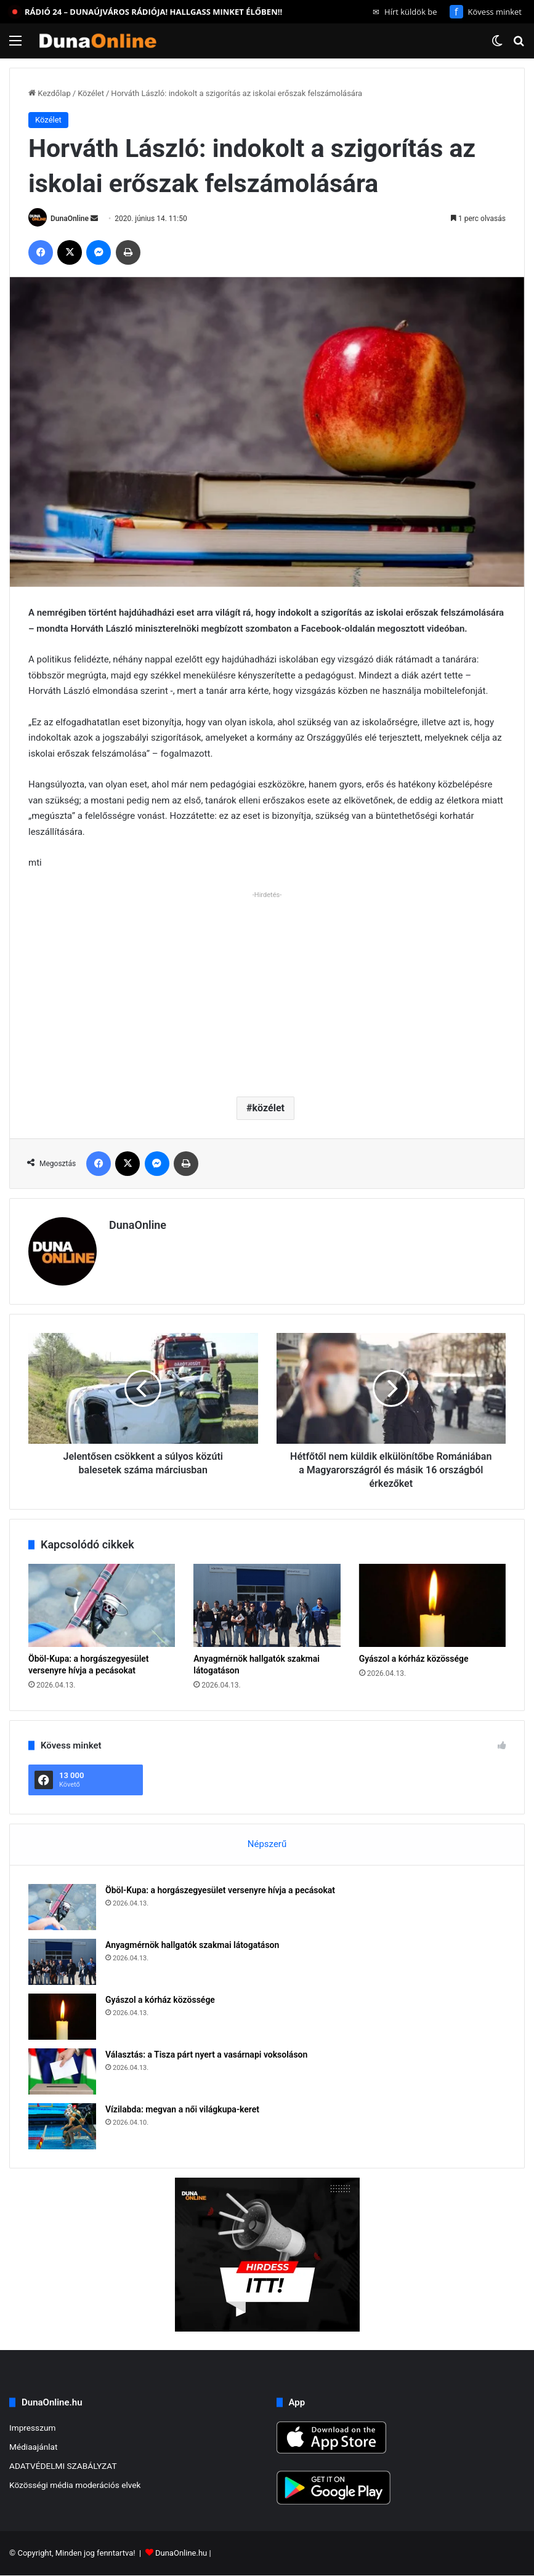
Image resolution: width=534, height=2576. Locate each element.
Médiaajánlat (33, 2447)
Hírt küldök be (405, 11)
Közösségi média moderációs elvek (75, 2485)
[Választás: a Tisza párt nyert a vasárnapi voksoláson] (62, 2071)
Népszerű (267, 1843)
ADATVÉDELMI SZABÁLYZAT (63, 2466)
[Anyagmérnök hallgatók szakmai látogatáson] (266, 1605)
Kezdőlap (49, 93)
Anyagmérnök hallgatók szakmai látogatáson (192, 1945)
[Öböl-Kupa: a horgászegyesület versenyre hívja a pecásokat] (101, 1605)
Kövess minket (486, 11)
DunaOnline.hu (181, 2553)
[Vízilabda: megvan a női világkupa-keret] (62, 2126)
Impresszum (32, 2428)
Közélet (91, 93)
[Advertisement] (267, 989)
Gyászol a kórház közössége (414, 1659)
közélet (269, 1108)
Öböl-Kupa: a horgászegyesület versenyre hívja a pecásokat (220, 1890)
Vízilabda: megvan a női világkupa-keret (182, 2109)
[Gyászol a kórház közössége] (432, 1605)
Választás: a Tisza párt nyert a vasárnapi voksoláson (206, 2054)
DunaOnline (70, 218)
